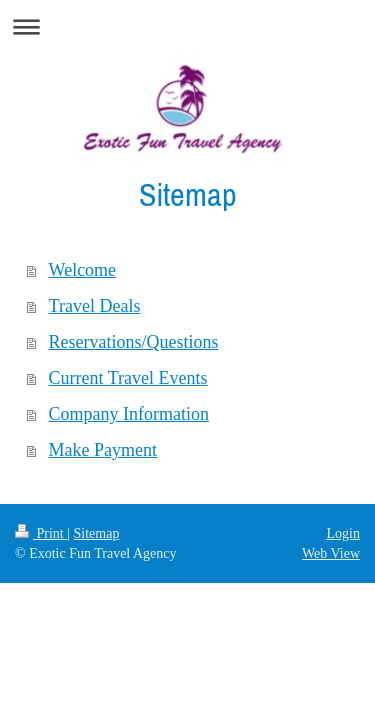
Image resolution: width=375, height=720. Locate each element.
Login (343, 533)
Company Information (129, 414)
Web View (331, 553)
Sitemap (97, 533)
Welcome (83, 270)
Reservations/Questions (134, 342)
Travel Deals (95, 306)
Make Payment (103, 450)
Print (41, 533)
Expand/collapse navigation (187, 26)
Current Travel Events (128, 378)
